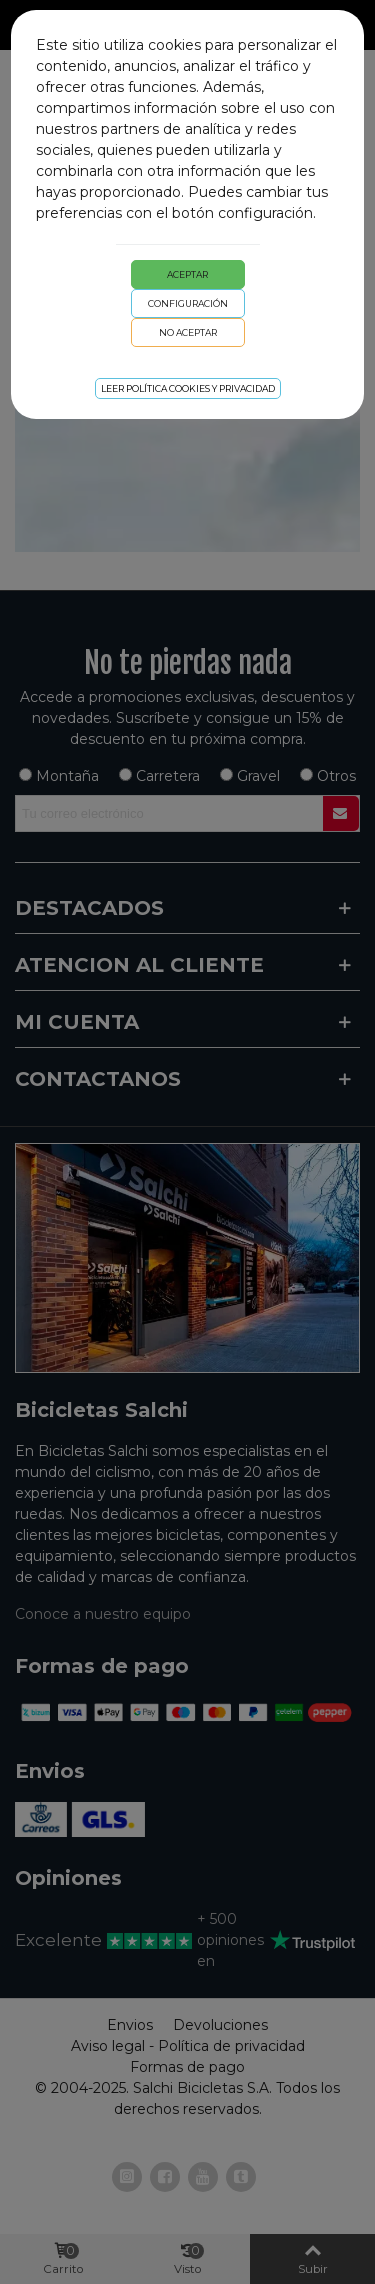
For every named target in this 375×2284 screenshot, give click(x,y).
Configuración (188, 303)
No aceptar (188, 332)
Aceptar (187, 274)
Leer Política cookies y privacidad (188, 388)
